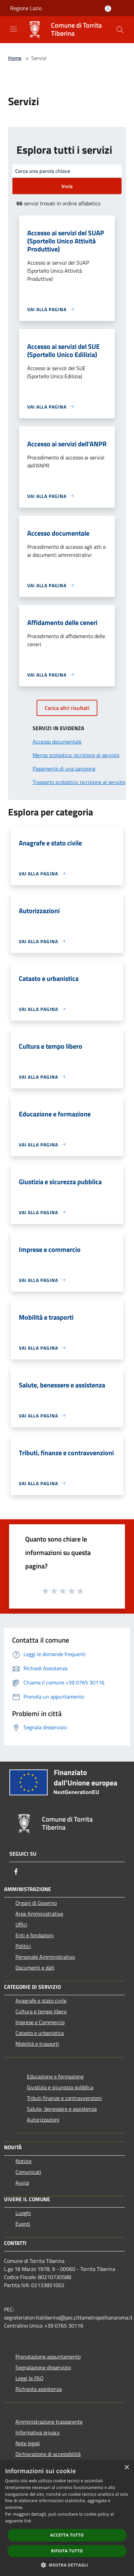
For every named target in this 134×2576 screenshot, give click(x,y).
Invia (67, 186)
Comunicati (28, 2172)
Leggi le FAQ (29, 2378)
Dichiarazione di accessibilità (48, 2454)
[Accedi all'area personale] (108, 9)
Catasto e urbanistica (39, 2033)
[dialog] (67, 2518)
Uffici (21, 1924)
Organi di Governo (36, 1903)
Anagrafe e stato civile (40, 2001)
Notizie (23, 2161)
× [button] (126, 2467)
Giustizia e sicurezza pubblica (60, 2087)
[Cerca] (120, 30)
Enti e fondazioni (34, 1935)
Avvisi (22, 2183)
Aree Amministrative (39, 1914)
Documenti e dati (34, 1968)
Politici (23, 1946)
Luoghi (23, 2213)
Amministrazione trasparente (49, 2422)
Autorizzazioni (43, 2120)
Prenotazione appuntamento (48, 2357)
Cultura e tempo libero (40, 2011)
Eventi (22, 2224)
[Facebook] (16, 1871)
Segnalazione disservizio (43, 2367)
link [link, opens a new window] (27, 2521)
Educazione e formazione (55, 2076)
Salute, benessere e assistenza (62, 2109)
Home (14, 58)
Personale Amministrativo (45, 1957)
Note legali (27, 2443)
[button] (67, 2565)
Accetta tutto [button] (67, 2535)
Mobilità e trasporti (37, 2044)
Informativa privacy (37, 2432)
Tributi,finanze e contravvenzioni (64, 2098)
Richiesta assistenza (38, 2389)
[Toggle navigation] (13, 29)
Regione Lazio (26, 8)
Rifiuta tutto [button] (67, 2551)
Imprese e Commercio (39, 2022)
